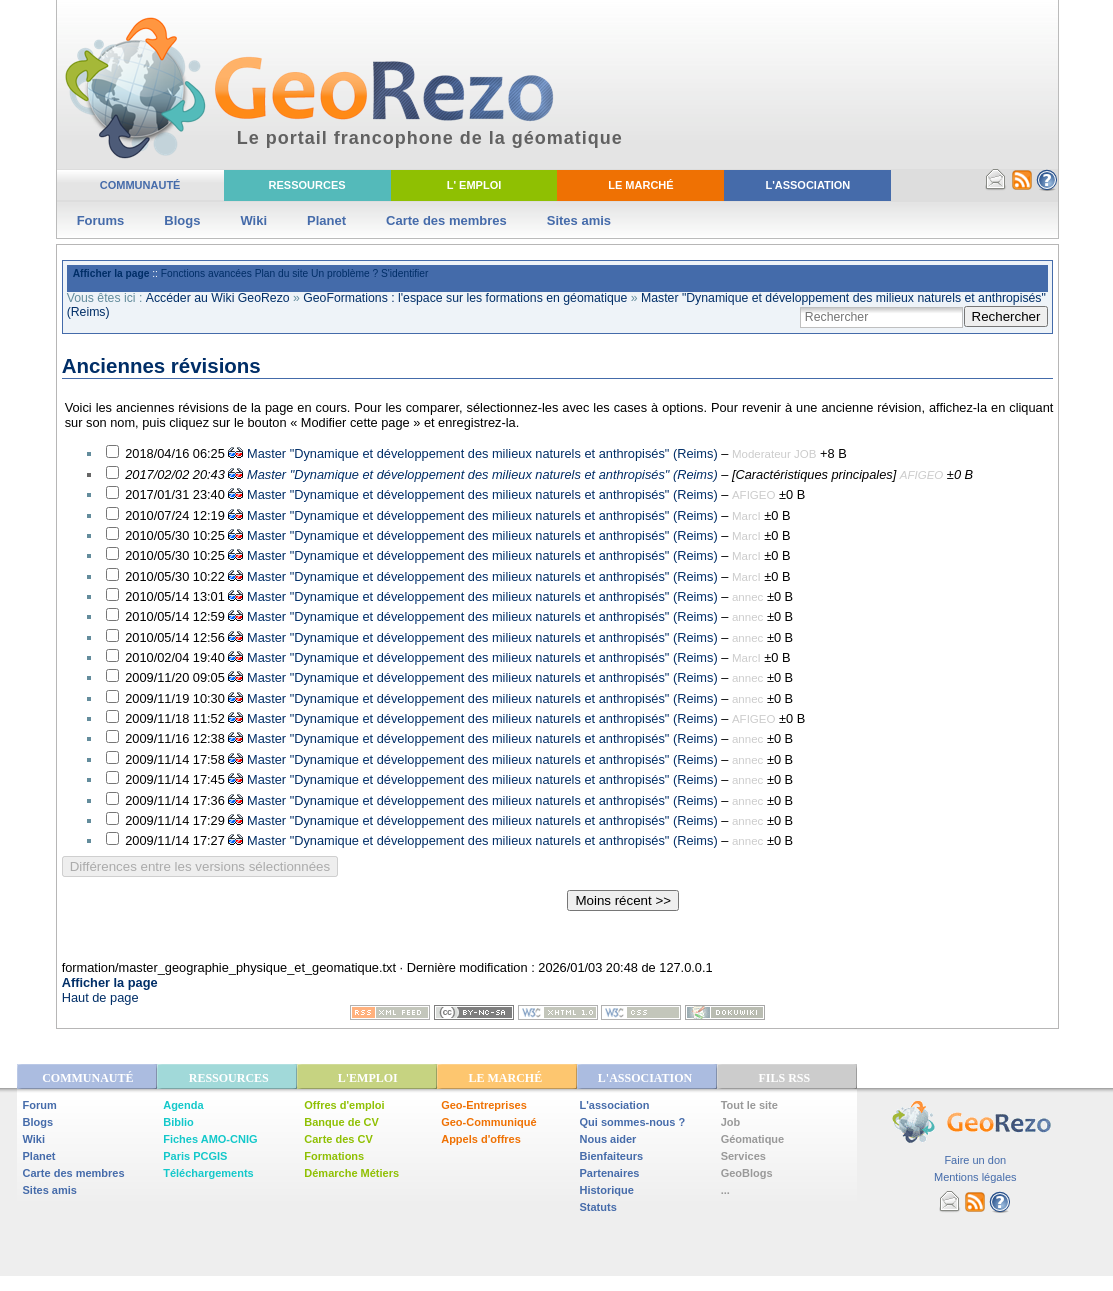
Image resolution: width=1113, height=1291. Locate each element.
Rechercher (1006, 316)
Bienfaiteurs (612, 1156)
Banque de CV (341, 1122)
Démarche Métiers (351, 1173)
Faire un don (975, 1160)
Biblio (178, 1122)
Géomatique (753, 1139)
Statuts (598, 1207)
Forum (40, 1105)
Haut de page (100, 997)
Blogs (182, 220)
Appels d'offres (481, 1139)
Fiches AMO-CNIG (210, 1139)
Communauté (140, 185)
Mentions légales (975, 1177)
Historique (607, 1190)
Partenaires (610, 1173)
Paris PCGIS (195, 1156)
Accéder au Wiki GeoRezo (218, 298)
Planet (326, 220)
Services (743, 1156)
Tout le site (749, 1105)
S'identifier (404, 273)
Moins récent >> (623, 900)
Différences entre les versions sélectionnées (200, 866)
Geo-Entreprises (484, 1105)
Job (731, 1122)
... (725, 1190)
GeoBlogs (747, 1173)
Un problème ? (344, 273)
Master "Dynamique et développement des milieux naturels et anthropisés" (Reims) (482, 453)
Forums (101, 220)
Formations (334, 1156)
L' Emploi (474, 185)
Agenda (183, 1105)
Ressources (307, 185)
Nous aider (608, 1139)
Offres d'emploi (344, 1105)
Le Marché (640, 185)
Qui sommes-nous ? (633, 1122)
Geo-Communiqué (488, 1122)
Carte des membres (446, 220)
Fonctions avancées (206, 273)
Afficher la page (111, 273)
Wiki (253, 220)
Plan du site (281, 273)
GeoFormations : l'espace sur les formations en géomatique (465, 298)
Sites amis (579, 220)
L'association (615, 1105)
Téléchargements (208, 1173)
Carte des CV (338, 1139)
